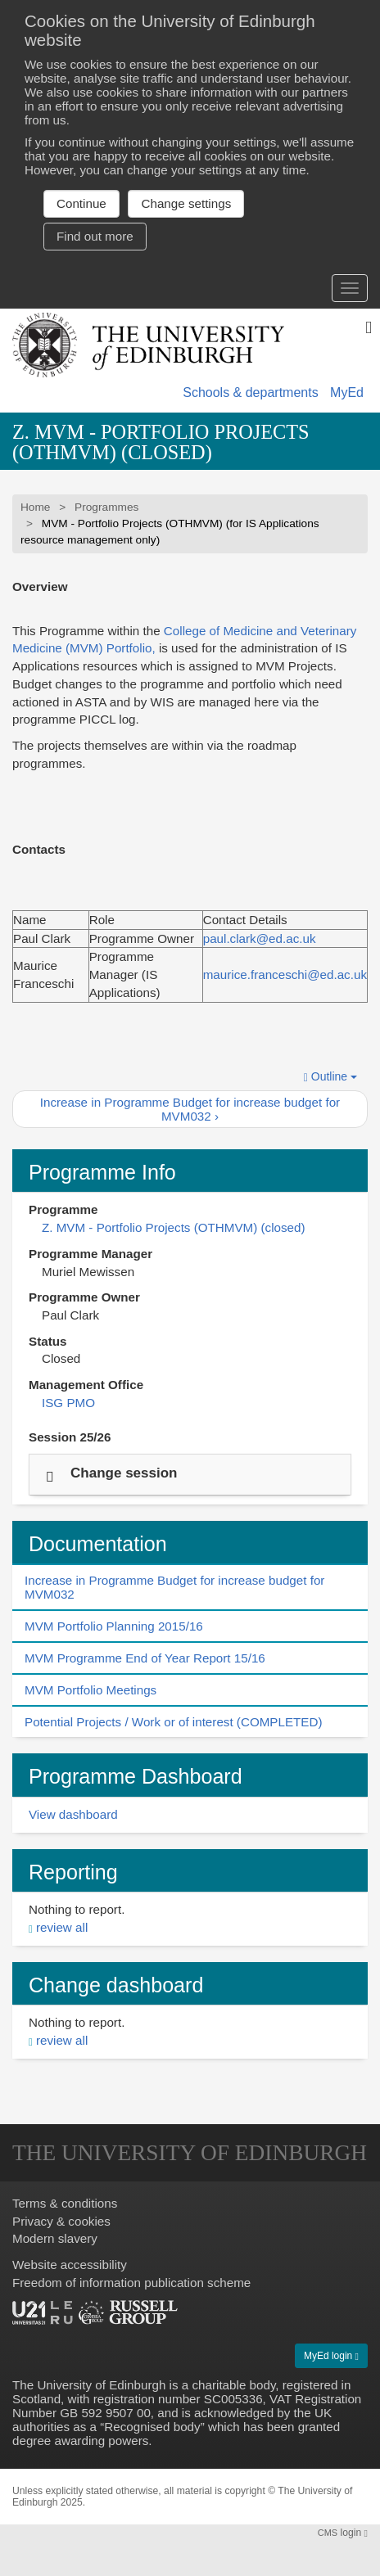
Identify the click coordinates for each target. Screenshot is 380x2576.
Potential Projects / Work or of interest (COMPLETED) (173, 1722)
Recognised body (152, 2427)
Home (35, 507)
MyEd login (331, 2356)
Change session (123, 1472)
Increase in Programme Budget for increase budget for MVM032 (174, 1587)
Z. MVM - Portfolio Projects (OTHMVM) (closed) (161, 441)
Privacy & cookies (61, 2221)
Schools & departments (250, 392)
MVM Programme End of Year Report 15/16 (145, 1658)
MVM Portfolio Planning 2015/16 (114, 1626)
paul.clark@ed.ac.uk (259, 938)
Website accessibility (69, 2264)
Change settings (186, 203)
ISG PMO (68, 1403)
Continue (81, 203)
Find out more (95, 236)
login (343, 2532)
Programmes (106, 507)
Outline (330, 1077)
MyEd (347, 392)
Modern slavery (54, 2238)
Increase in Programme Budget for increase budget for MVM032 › (190, 1109)
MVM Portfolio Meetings (90, 1690)
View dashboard (73, 1814)
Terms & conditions (64, 2203)
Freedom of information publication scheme (131, 2283)
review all (62, 1927)
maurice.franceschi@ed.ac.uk (285, 974)
